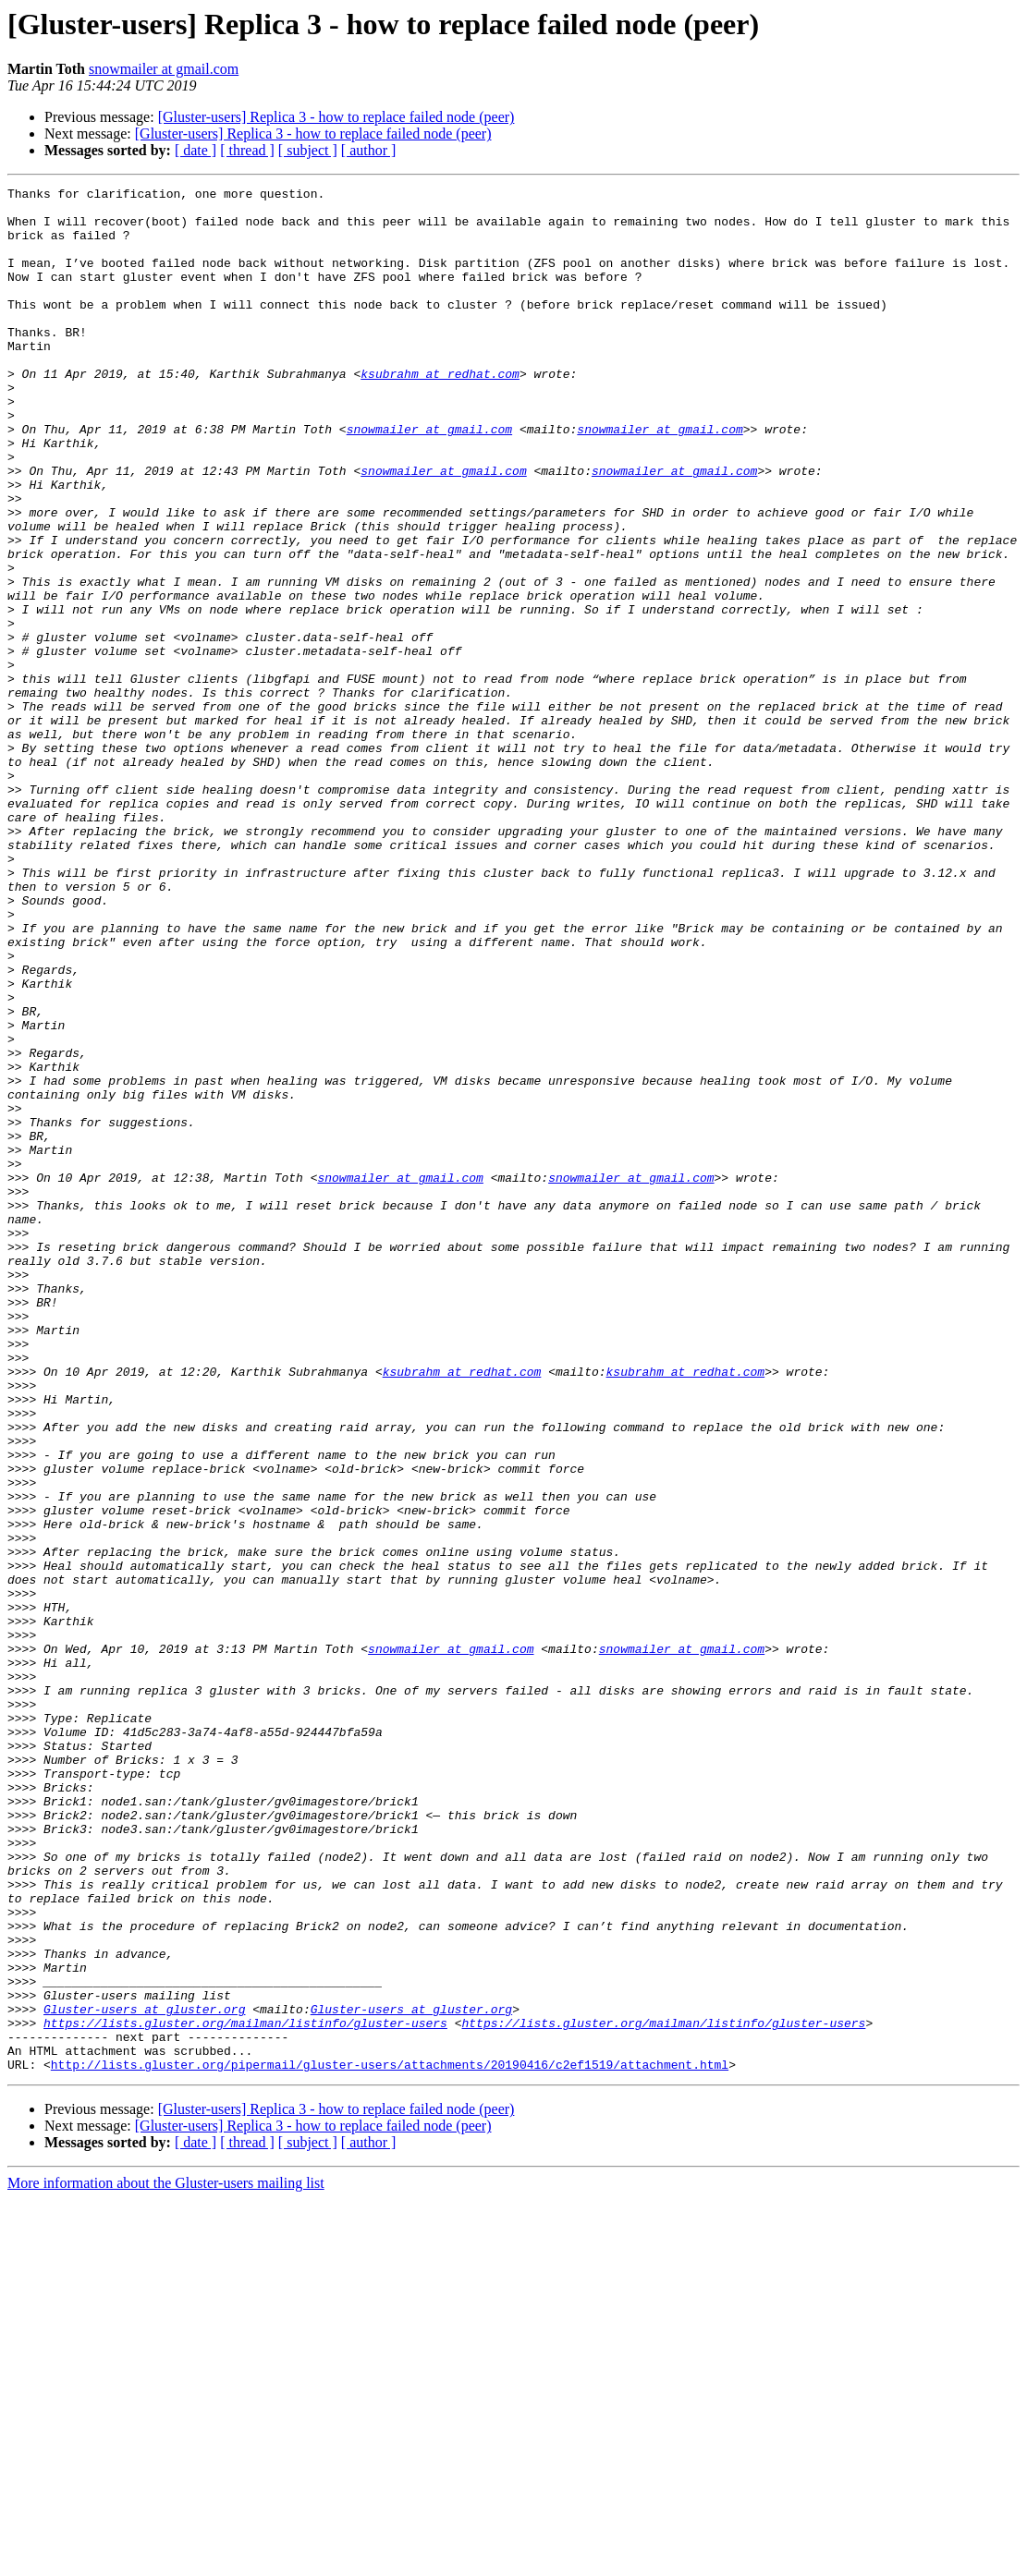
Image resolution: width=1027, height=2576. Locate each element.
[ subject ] (307, 150)
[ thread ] (247, 150)
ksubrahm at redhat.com (440, 412)
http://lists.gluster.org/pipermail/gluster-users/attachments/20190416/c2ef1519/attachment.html (389, 2441)
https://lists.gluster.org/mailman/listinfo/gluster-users (245, 2391)
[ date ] (195, 150)
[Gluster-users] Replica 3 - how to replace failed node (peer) (336, 117)
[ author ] (369, 150)
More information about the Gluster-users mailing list (165, 2560)
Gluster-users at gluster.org (144, 2374)
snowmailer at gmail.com (163, 69)
